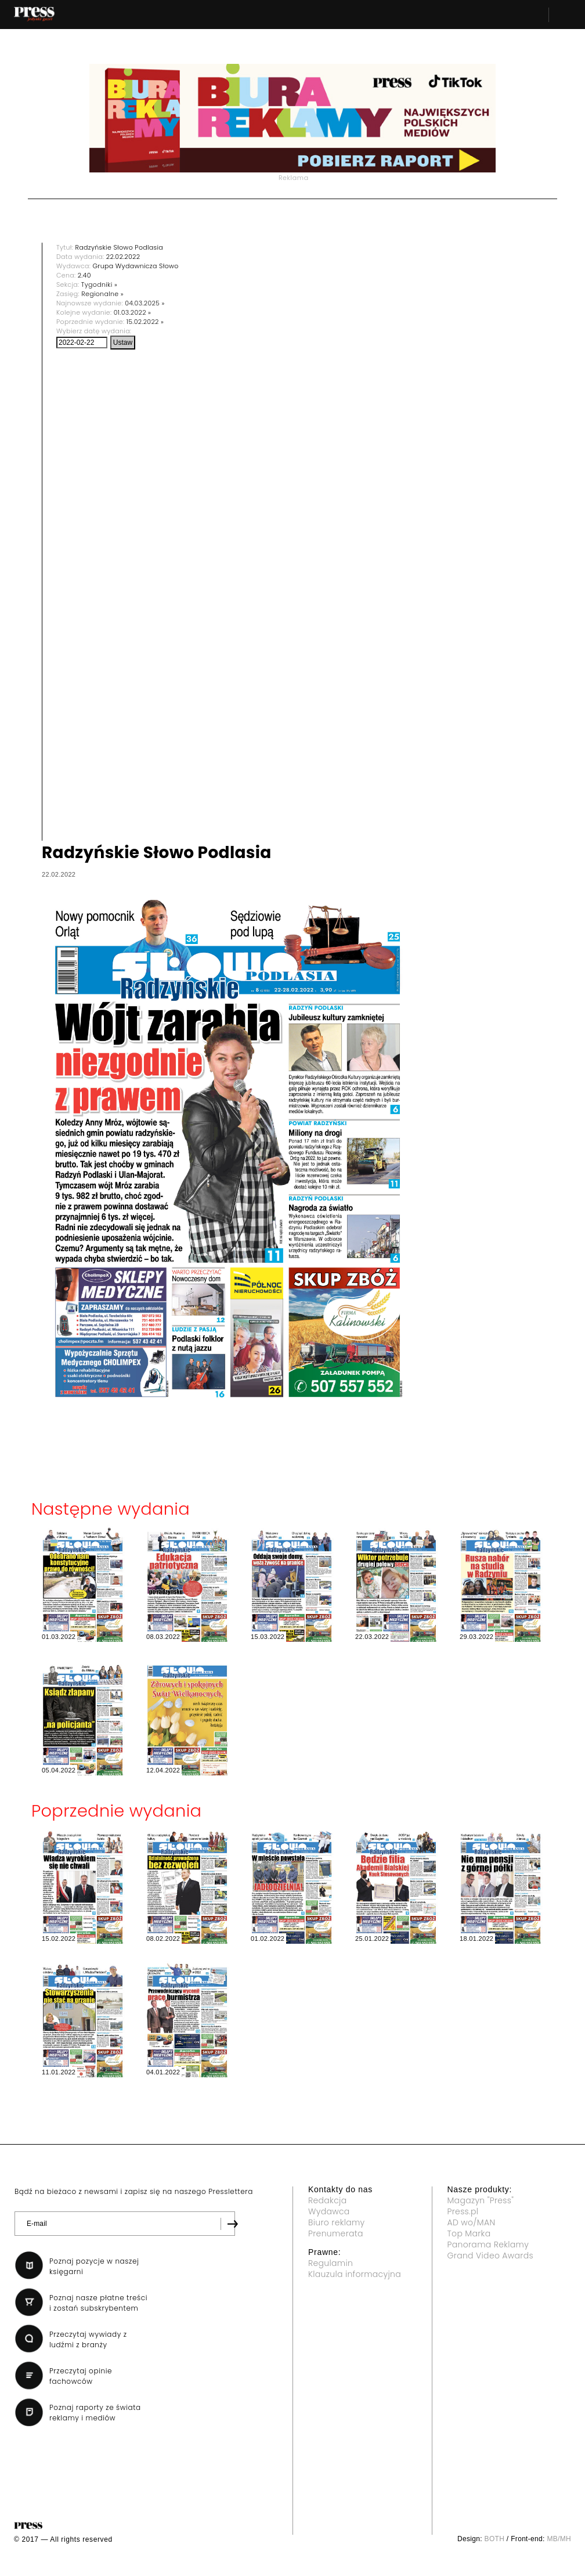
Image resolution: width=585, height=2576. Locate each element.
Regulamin (330, 2263)
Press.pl (463, 2211)
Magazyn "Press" (480, 2200)
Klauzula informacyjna (354, 2274)
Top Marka (469, 2233)
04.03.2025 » (145, 303)
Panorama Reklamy (488, 2244)
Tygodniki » (99, 284)
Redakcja (327, 2200)
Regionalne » (102, 293)
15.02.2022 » (145, 321)
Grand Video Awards (490, 2255)
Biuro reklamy (336, 2222)
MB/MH (559, 2539)
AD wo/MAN (471, 2222)
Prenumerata (335, 2233)
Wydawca (329, 2211)
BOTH (495, 2539)
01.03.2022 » (132, 312)
